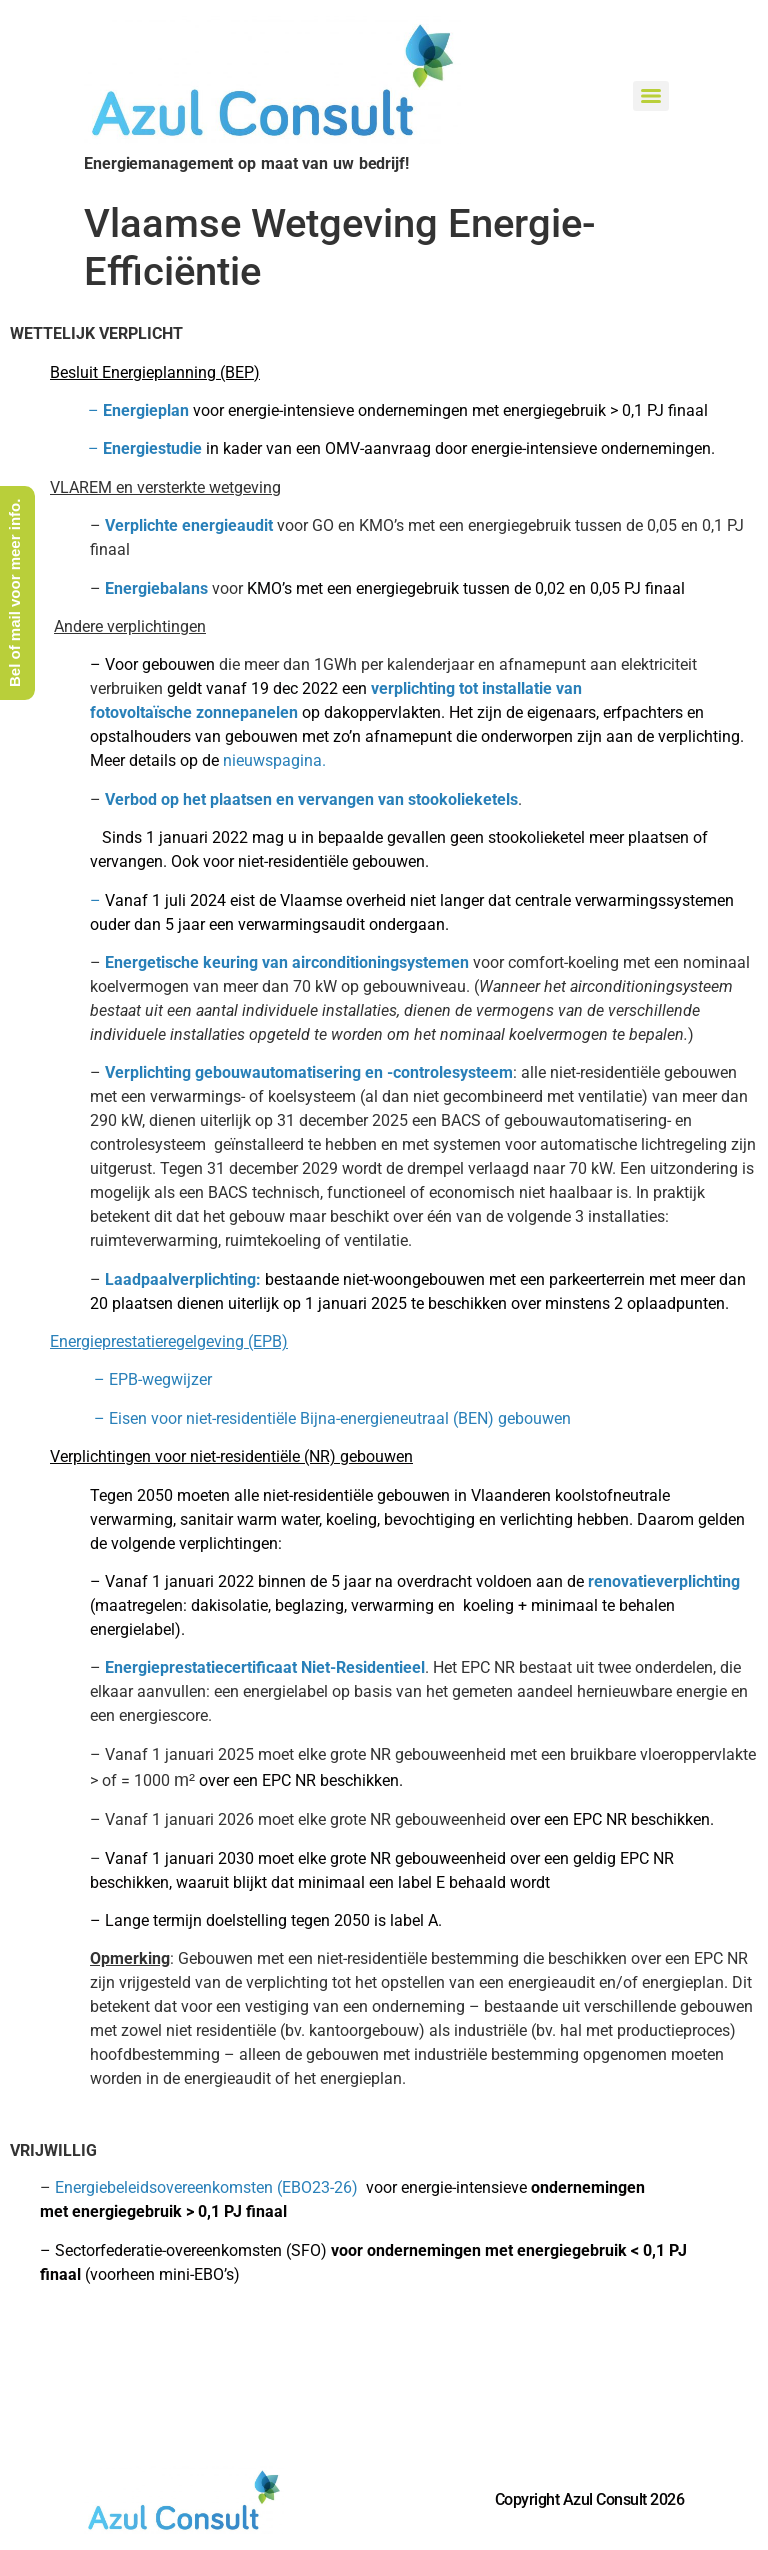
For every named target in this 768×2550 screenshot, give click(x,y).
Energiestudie (152, 448)
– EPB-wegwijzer (111, 1379)
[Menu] (651, 96)
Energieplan (146, 410)
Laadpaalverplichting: (185, 1279)
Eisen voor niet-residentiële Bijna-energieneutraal (279, 1418)
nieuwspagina (272, 760)
